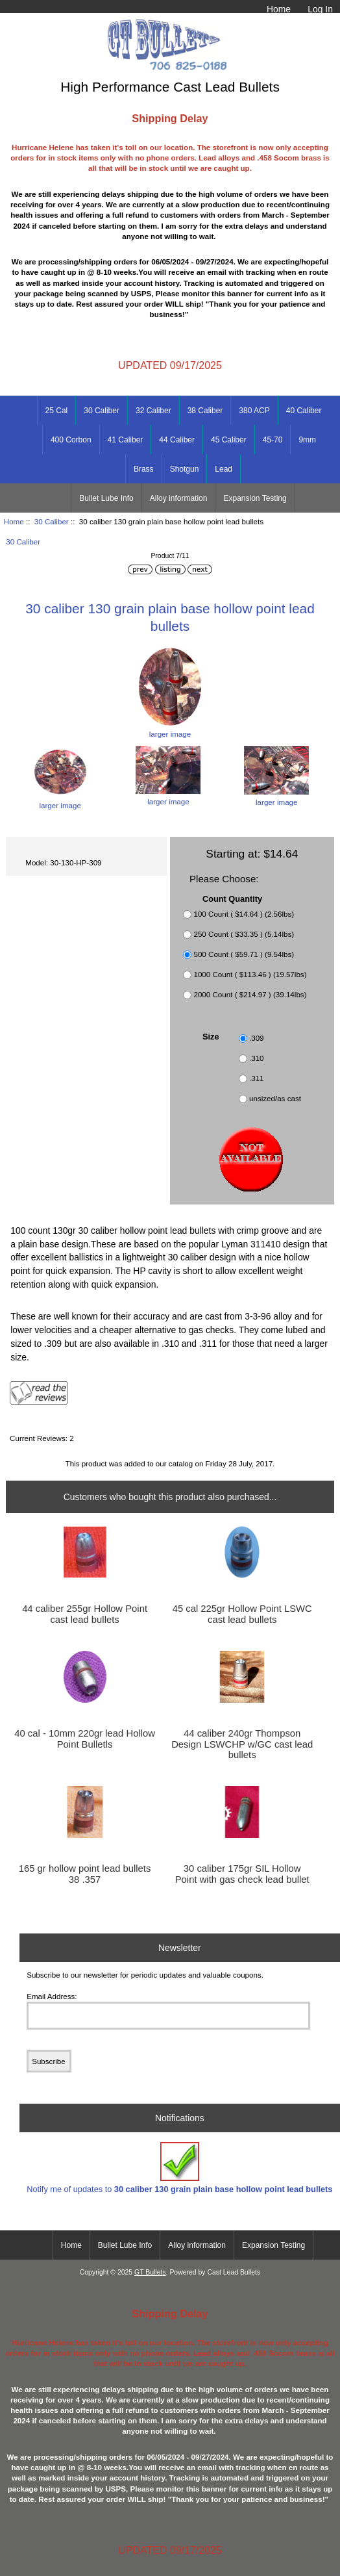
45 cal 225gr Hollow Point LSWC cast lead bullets (242, 1613)
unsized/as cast (275, 1099)
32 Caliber (153, 410)
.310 (256, 1058)
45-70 (273, 439)
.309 (256, 1038)
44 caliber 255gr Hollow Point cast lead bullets (84, 1613)
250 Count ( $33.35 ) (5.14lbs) (243, 934)
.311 (256, 1079)
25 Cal (56, 410)
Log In (320, 9)
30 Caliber (51, 521)
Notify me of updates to (179, 2167)
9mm (307, 439)
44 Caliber (177, 439)
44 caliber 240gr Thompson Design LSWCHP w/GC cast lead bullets (242, 1743)
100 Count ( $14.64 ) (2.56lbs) (243, 914)
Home (279, 9)
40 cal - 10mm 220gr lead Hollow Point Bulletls (84, 1738)
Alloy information (179, 498)
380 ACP (254, 410)
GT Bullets (150, 2272)
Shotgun (184, 469)
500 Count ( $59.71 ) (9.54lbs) (243, 954)
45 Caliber (229, 439)
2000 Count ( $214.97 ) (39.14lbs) (249, 994)
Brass (144, 469)
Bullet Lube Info (106, 498)
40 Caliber (304, 410)
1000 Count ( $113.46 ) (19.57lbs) (249, 974)
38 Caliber (205, 410)
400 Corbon (71, 439)
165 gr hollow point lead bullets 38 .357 (85, 1873)
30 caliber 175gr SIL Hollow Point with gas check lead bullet (242, 1873)
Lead (223, 469)
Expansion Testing (254, 498)
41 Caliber (125, 439)
